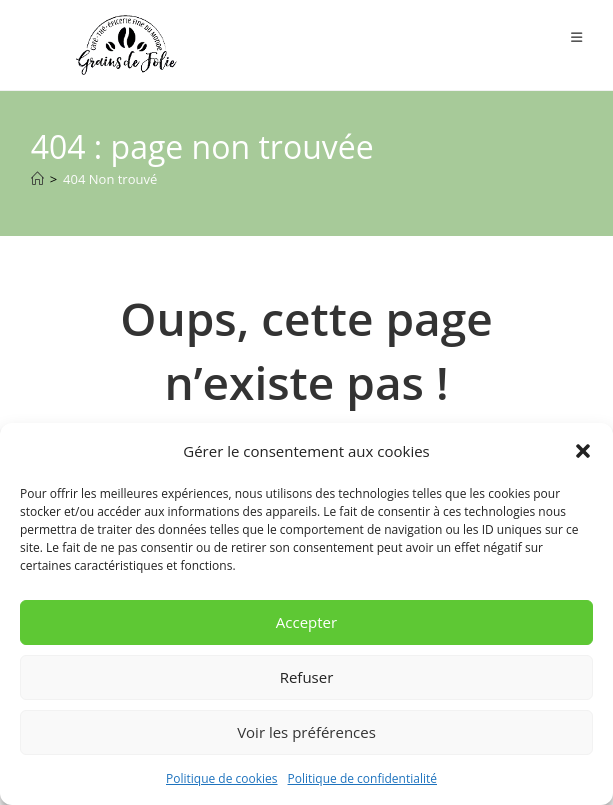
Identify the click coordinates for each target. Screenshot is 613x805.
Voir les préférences (306, 732)
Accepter (306, 622)
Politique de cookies (222, 778)
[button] (583, 451)
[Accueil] (37, 179)
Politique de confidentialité (362, 778)
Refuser (307, 677)
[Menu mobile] (577, 37)
